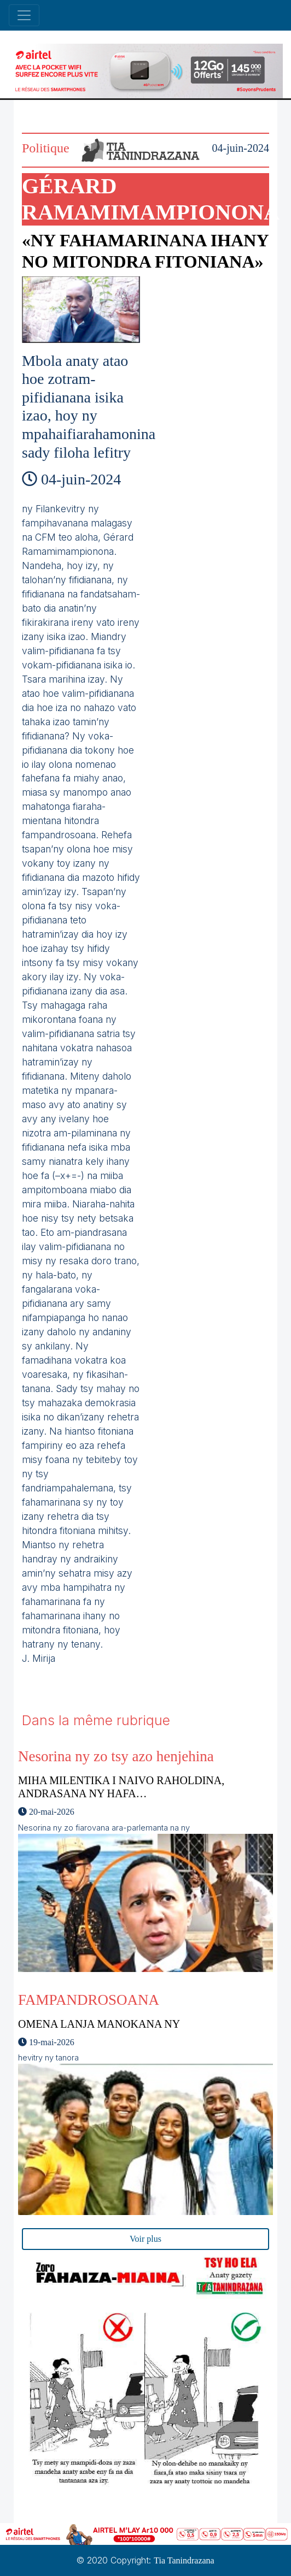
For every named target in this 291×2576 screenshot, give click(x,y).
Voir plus (145, 2238)
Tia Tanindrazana (184, 2560)
